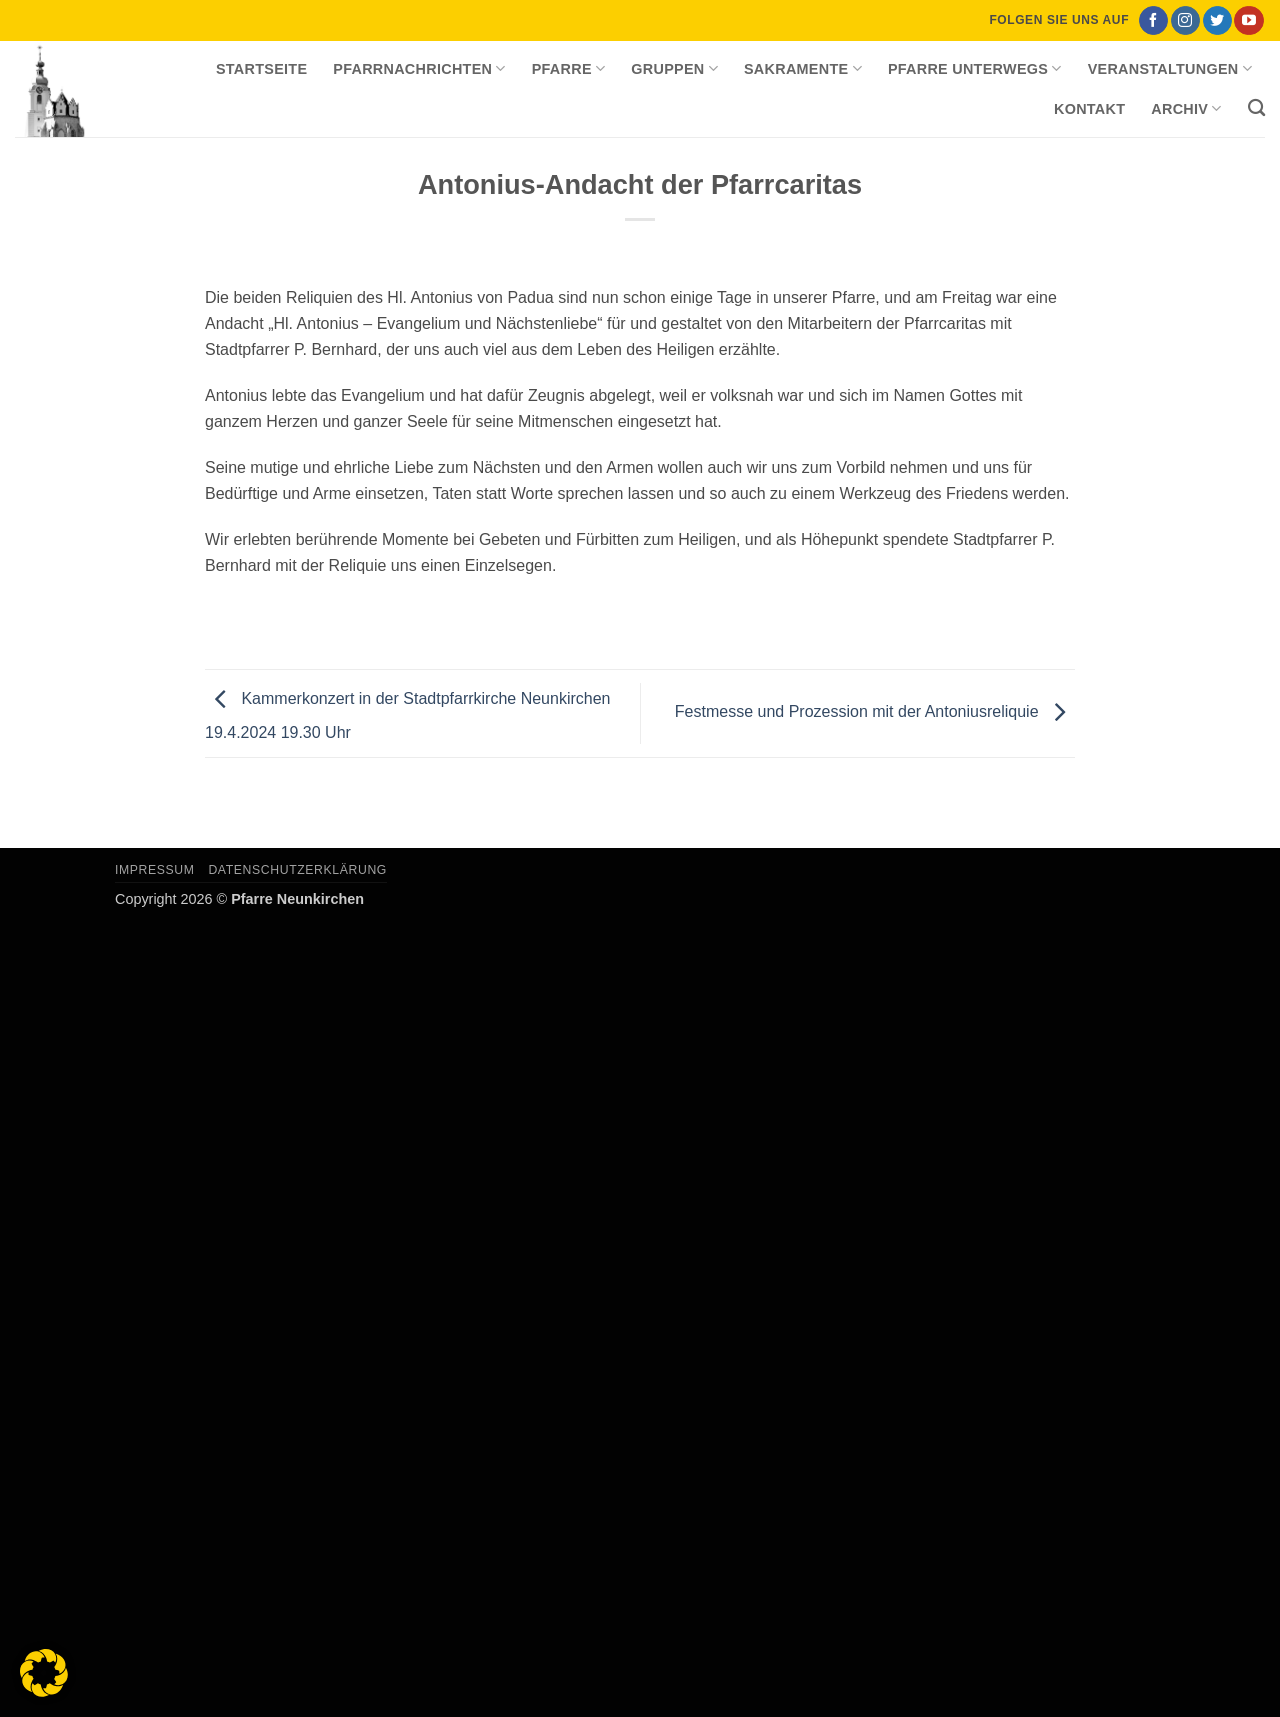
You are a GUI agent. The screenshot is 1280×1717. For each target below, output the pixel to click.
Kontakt (1089, 109)
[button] (44, 1673)
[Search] (1256, 108)
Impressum (155, 870)
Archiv (1186, 108)
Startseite (261, 69)
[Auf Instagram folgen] (1185, 21)
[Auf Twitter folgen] (1217, 21)
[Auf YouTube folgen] (1248, 21)
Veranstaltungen (1170, 68)
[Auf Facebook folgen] (1153, 21)
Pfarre (569, 68)
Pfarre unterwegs (975, 68)
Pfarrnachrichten (419, 68)
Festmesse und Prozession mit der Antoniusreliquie (875, 712)
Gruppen (674, 68)
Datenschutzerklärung (297, 870)
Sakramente (803, 68)
